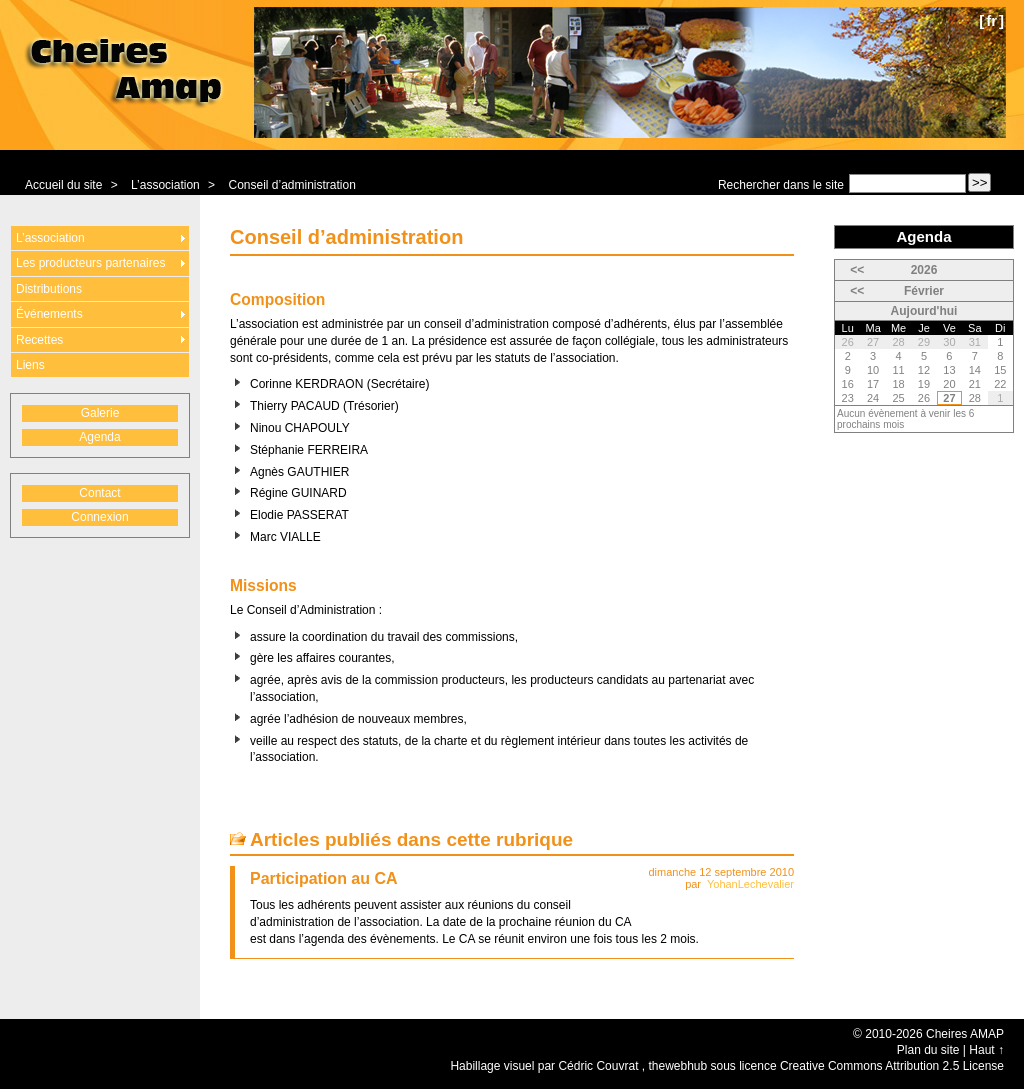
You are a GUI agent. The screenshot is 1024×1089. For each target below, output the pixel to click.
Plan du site (928, 1050)
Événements (49, 314)
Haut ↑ (986, 1050)
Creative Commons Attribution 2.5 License (892, 1066)
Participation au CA (324, 878)
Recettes (39, 340)
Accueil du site (63, 185)
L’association (165, 185)
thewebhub (677, 1066)
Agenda (99, 437)
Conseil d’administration (291, 185)
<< (857, 270)
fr (991, 20)
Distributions (49, 289)
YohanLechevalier (750, 884)
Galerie (100, 413)
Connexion (99, 517)
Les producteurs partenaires (90, 263)
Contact (99, 493)
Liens (30, 365)
